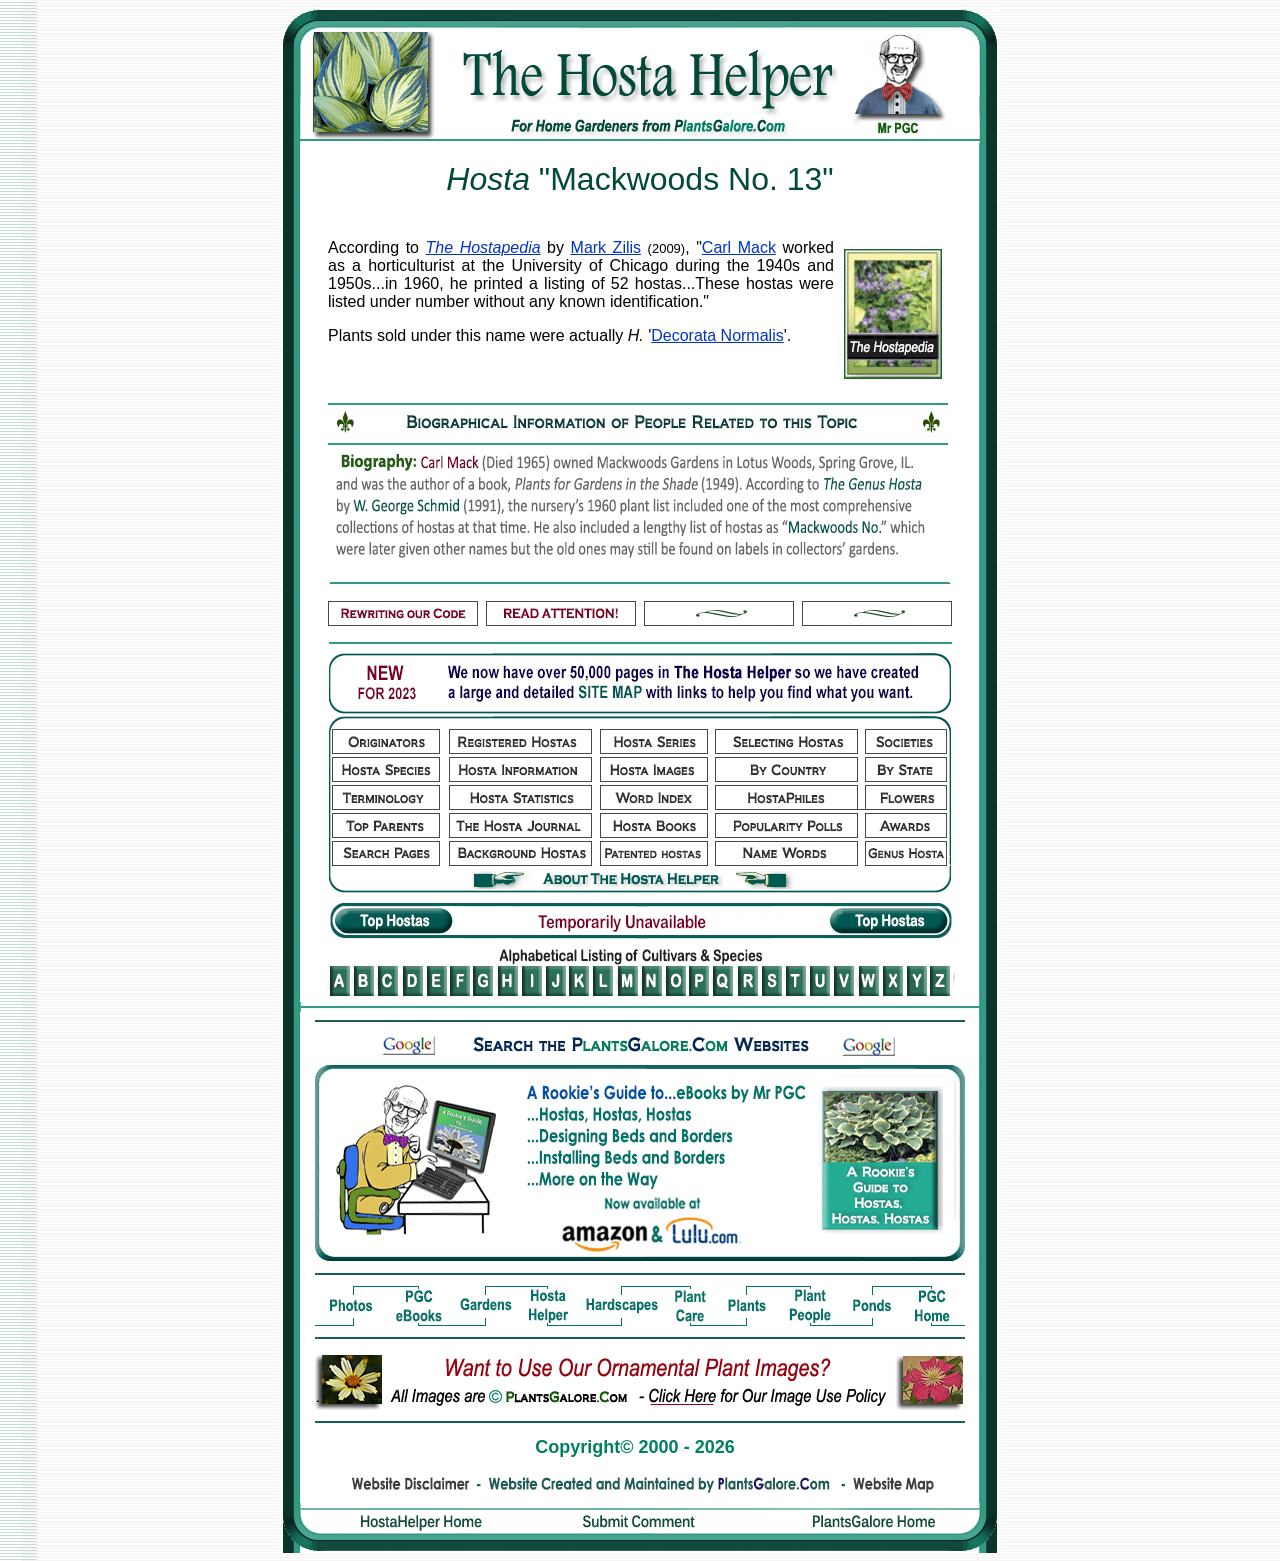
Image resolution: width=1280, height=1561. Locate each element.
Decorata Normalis (717, 335)
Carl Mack (739, 247)
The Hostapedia (483, 247)
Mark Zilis (606, 247)
